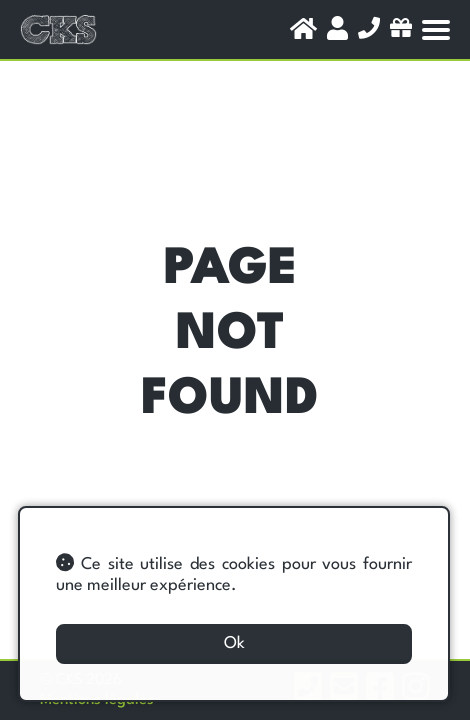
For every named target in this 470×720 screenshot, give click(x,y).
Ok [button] (234, 643)
